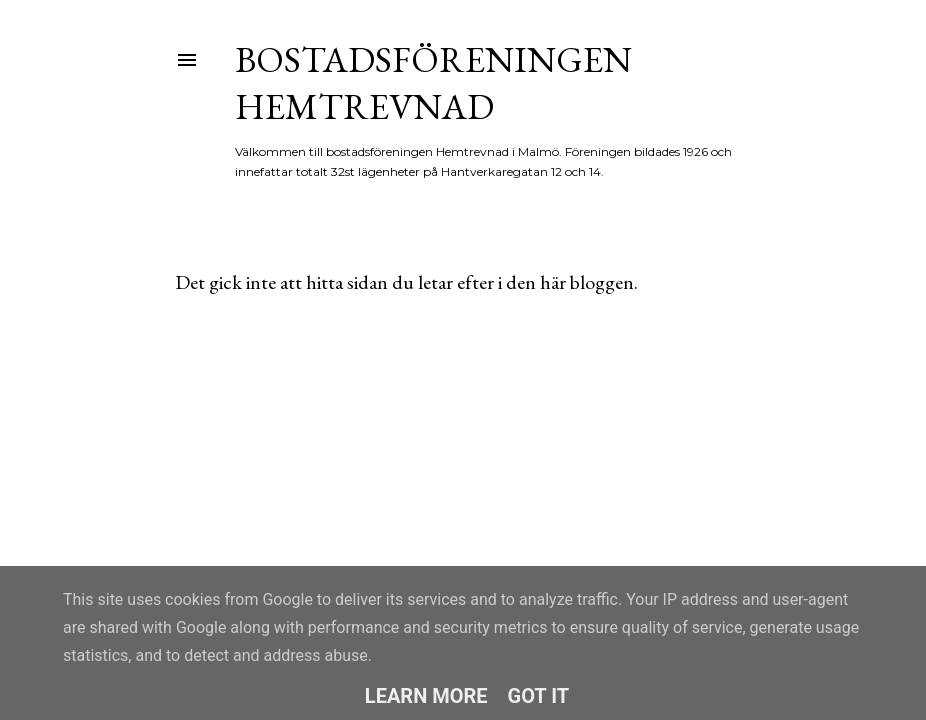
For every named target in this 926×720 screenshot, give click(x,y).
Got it (539, 696)
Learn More (426, 696)
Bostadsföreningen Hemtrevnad (433, 83)
